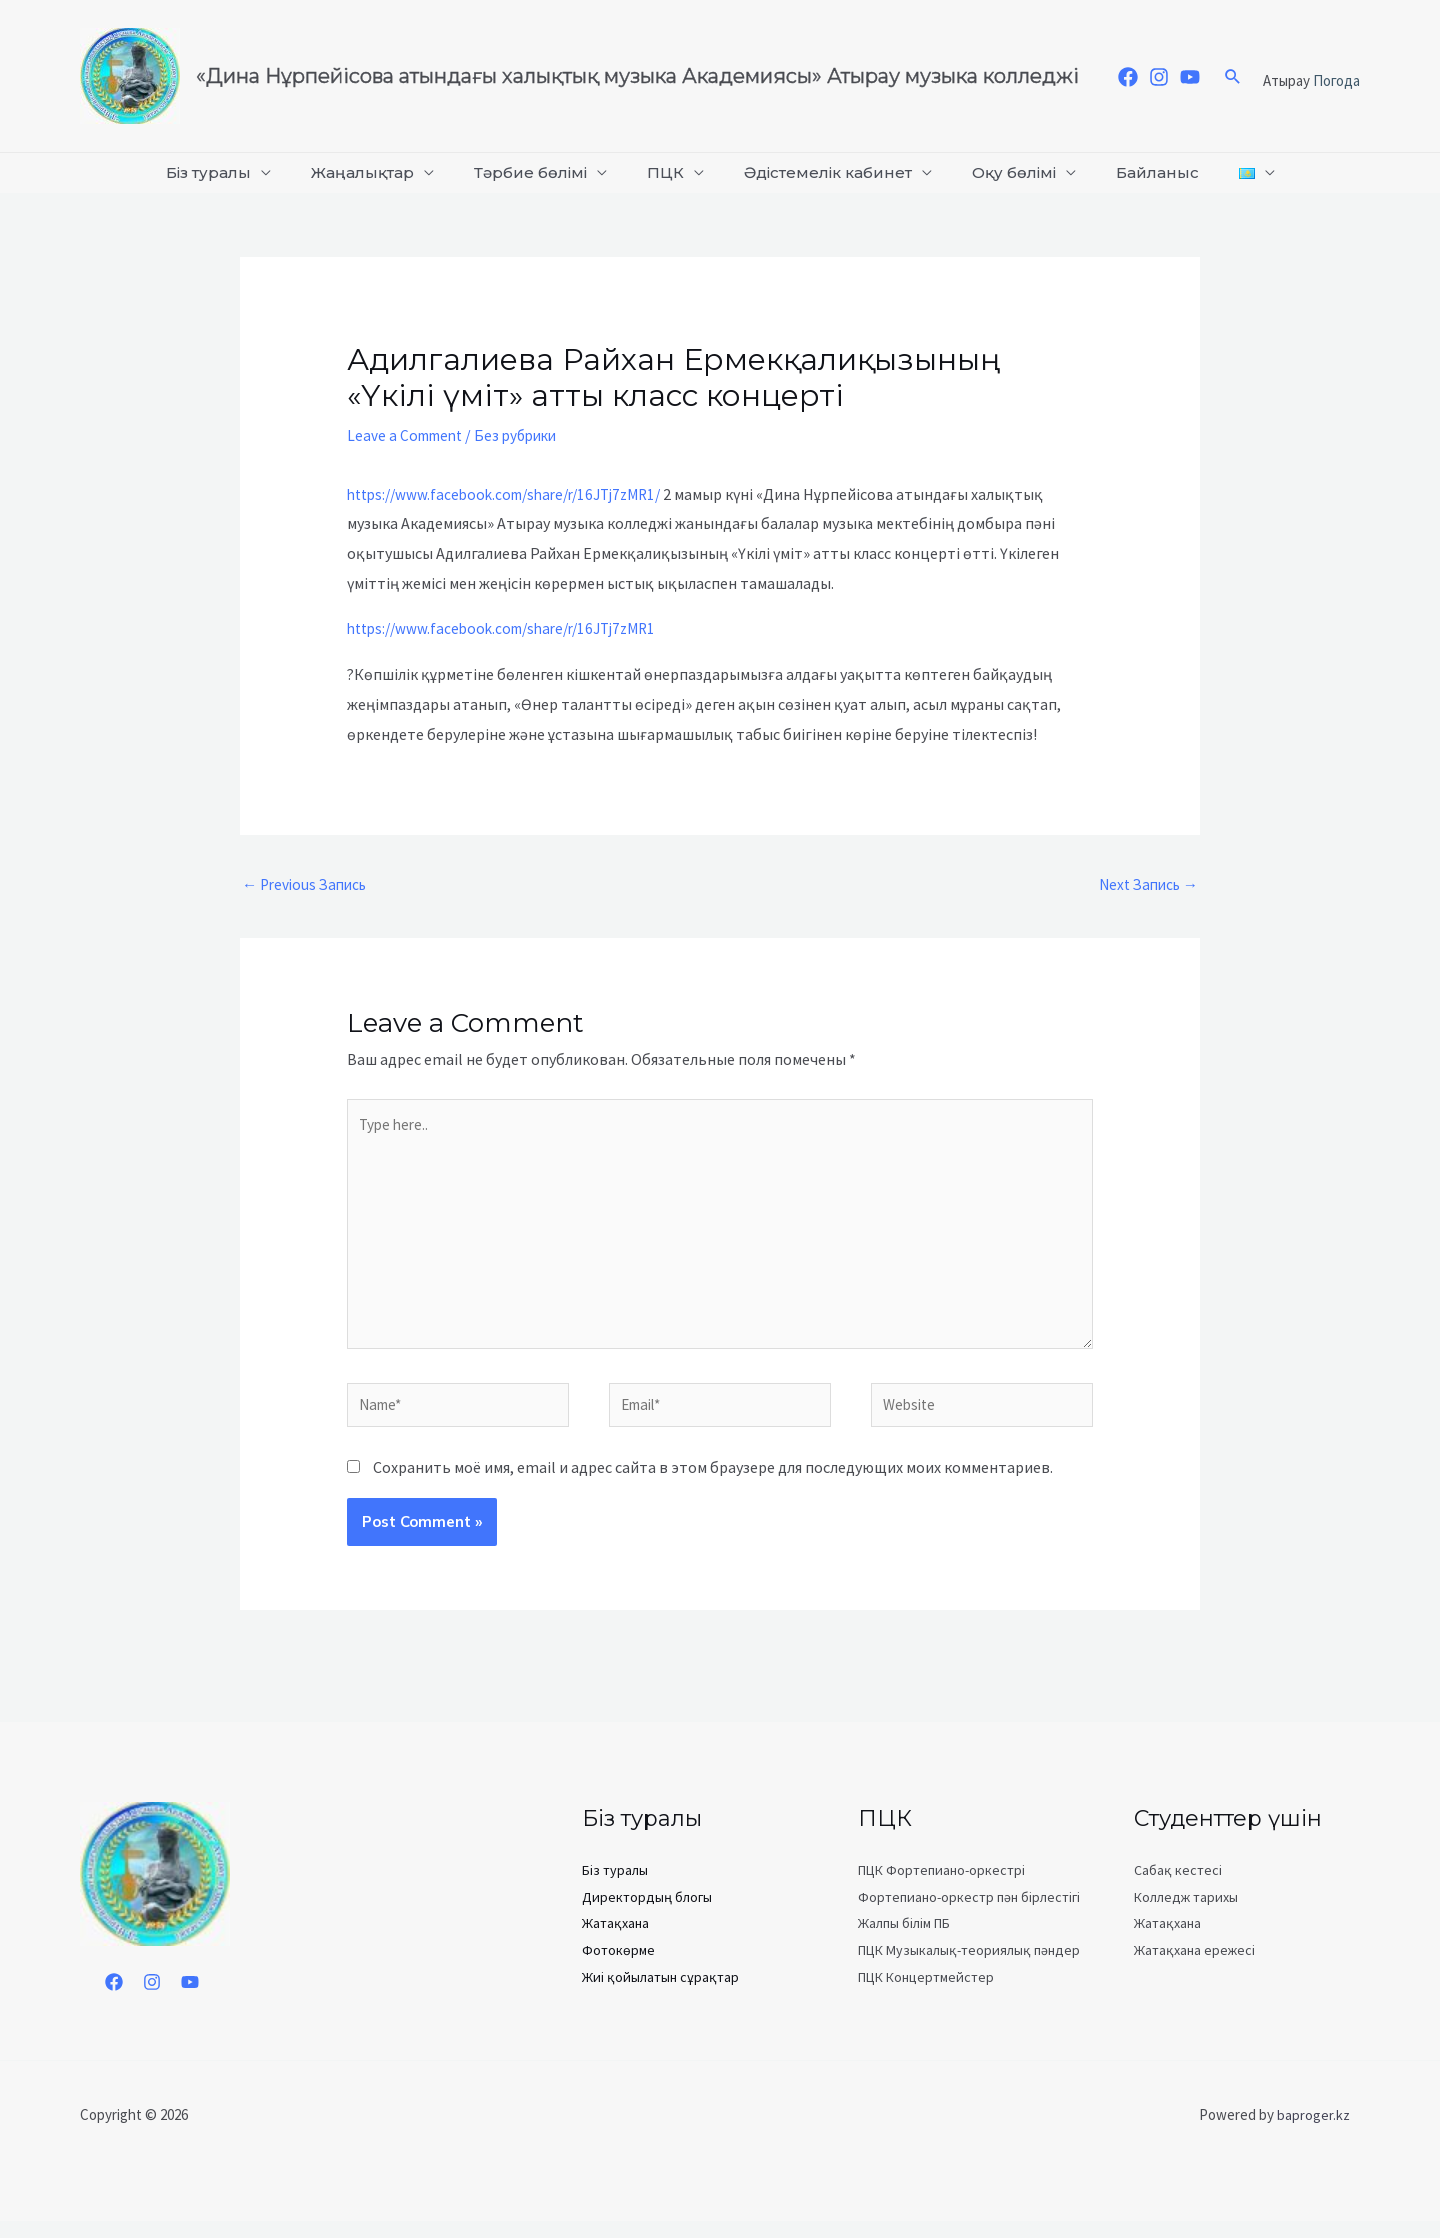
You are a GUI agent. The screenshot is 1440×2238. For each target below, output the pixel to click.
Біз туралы (236, 172)
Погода (1336, 80)
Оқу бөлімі (1002, 172)
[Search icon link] (1233, 76)
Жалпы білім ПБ (904, 1940)
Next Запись (1144, 886)
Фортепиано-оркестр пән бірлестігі (969, 1914)
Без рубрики (526, 435)
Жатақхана (615, 1940)
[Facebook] (1128, 77)
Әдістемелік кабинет (824, 172)
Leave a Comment (408, 435)
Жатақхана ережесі (1194, 1966)
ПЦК (669, 172)
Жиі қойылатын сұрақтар (660, 1992)
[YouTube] (1190, 77)
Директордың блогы (647, 1914)
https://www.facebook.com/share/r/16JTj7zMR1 (512, 628)
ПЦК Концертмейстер (926, 1992)
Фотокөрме (618, 1966)
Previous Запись (308, 886)
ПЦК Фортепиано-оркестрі (941, 1888)
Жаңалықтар (382, 172)
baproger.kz (1313, 2131)
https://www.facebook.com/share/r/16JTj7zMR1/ (515, 494)
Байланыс (1137, 172)
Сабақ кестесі (1178, 1888)
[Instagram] (1159, 77)
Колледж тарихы (1186, 1914)
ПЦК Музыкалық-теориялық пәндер (969, 1966)
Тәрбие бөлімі (542, 172)
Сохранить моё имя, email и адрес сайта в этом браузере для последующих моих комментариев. (713, 1484)
